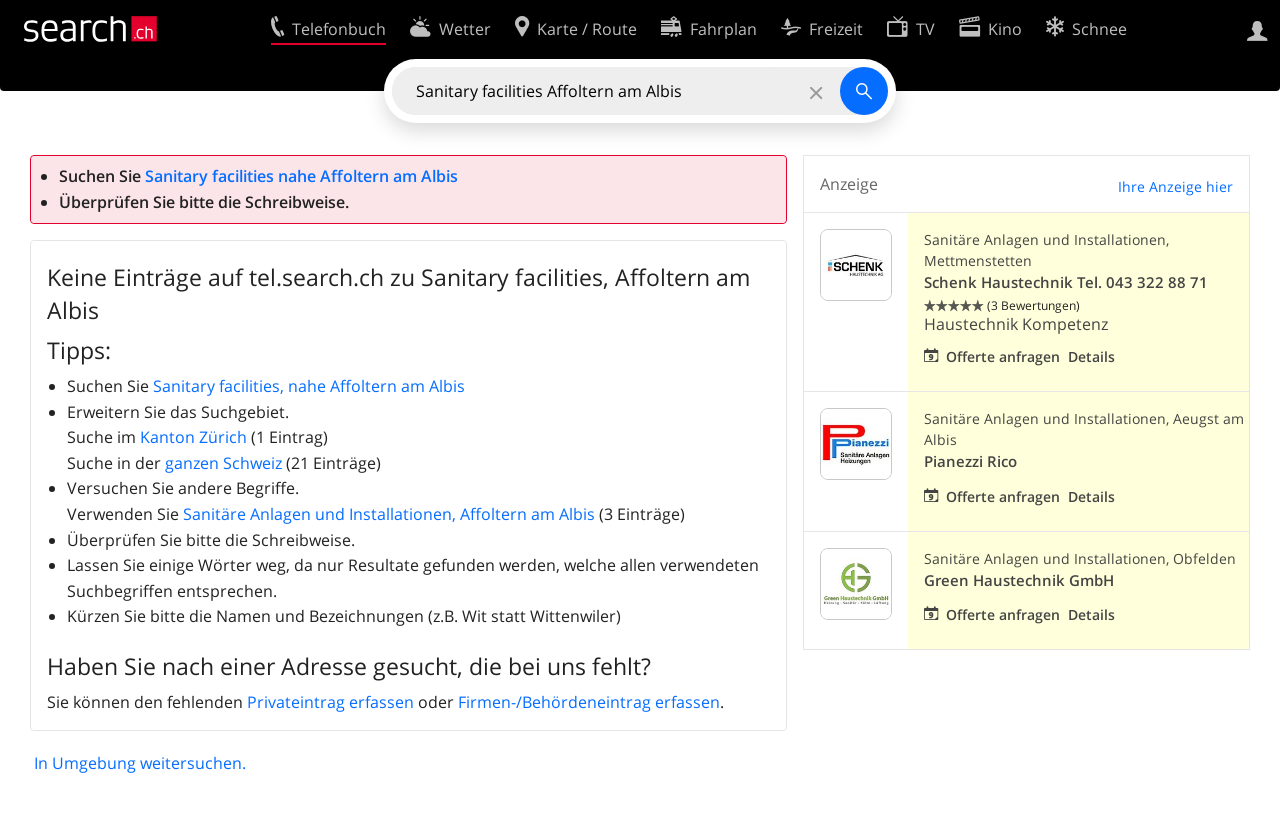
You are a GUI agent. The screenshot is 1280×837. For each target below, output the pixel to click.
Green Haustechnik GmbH (1019, 580)
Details (1091, 356)
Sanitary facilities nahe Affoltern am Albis (301, 176)
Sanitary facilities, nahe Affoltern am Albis (309, 386)
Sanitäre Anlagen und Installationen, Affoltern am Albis (389, 514)
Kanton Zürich (193, 437)
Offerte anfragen (1003, 356)
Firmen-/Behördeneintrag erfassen (589, 702)
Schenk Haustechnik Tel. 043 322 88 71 (1066, 282)
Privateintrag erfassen (330, 702)
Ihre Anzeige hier (1175, 186)
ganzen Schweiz (223, 463)
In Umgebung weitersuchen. (140, 763)
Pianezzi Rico (970, 461)
